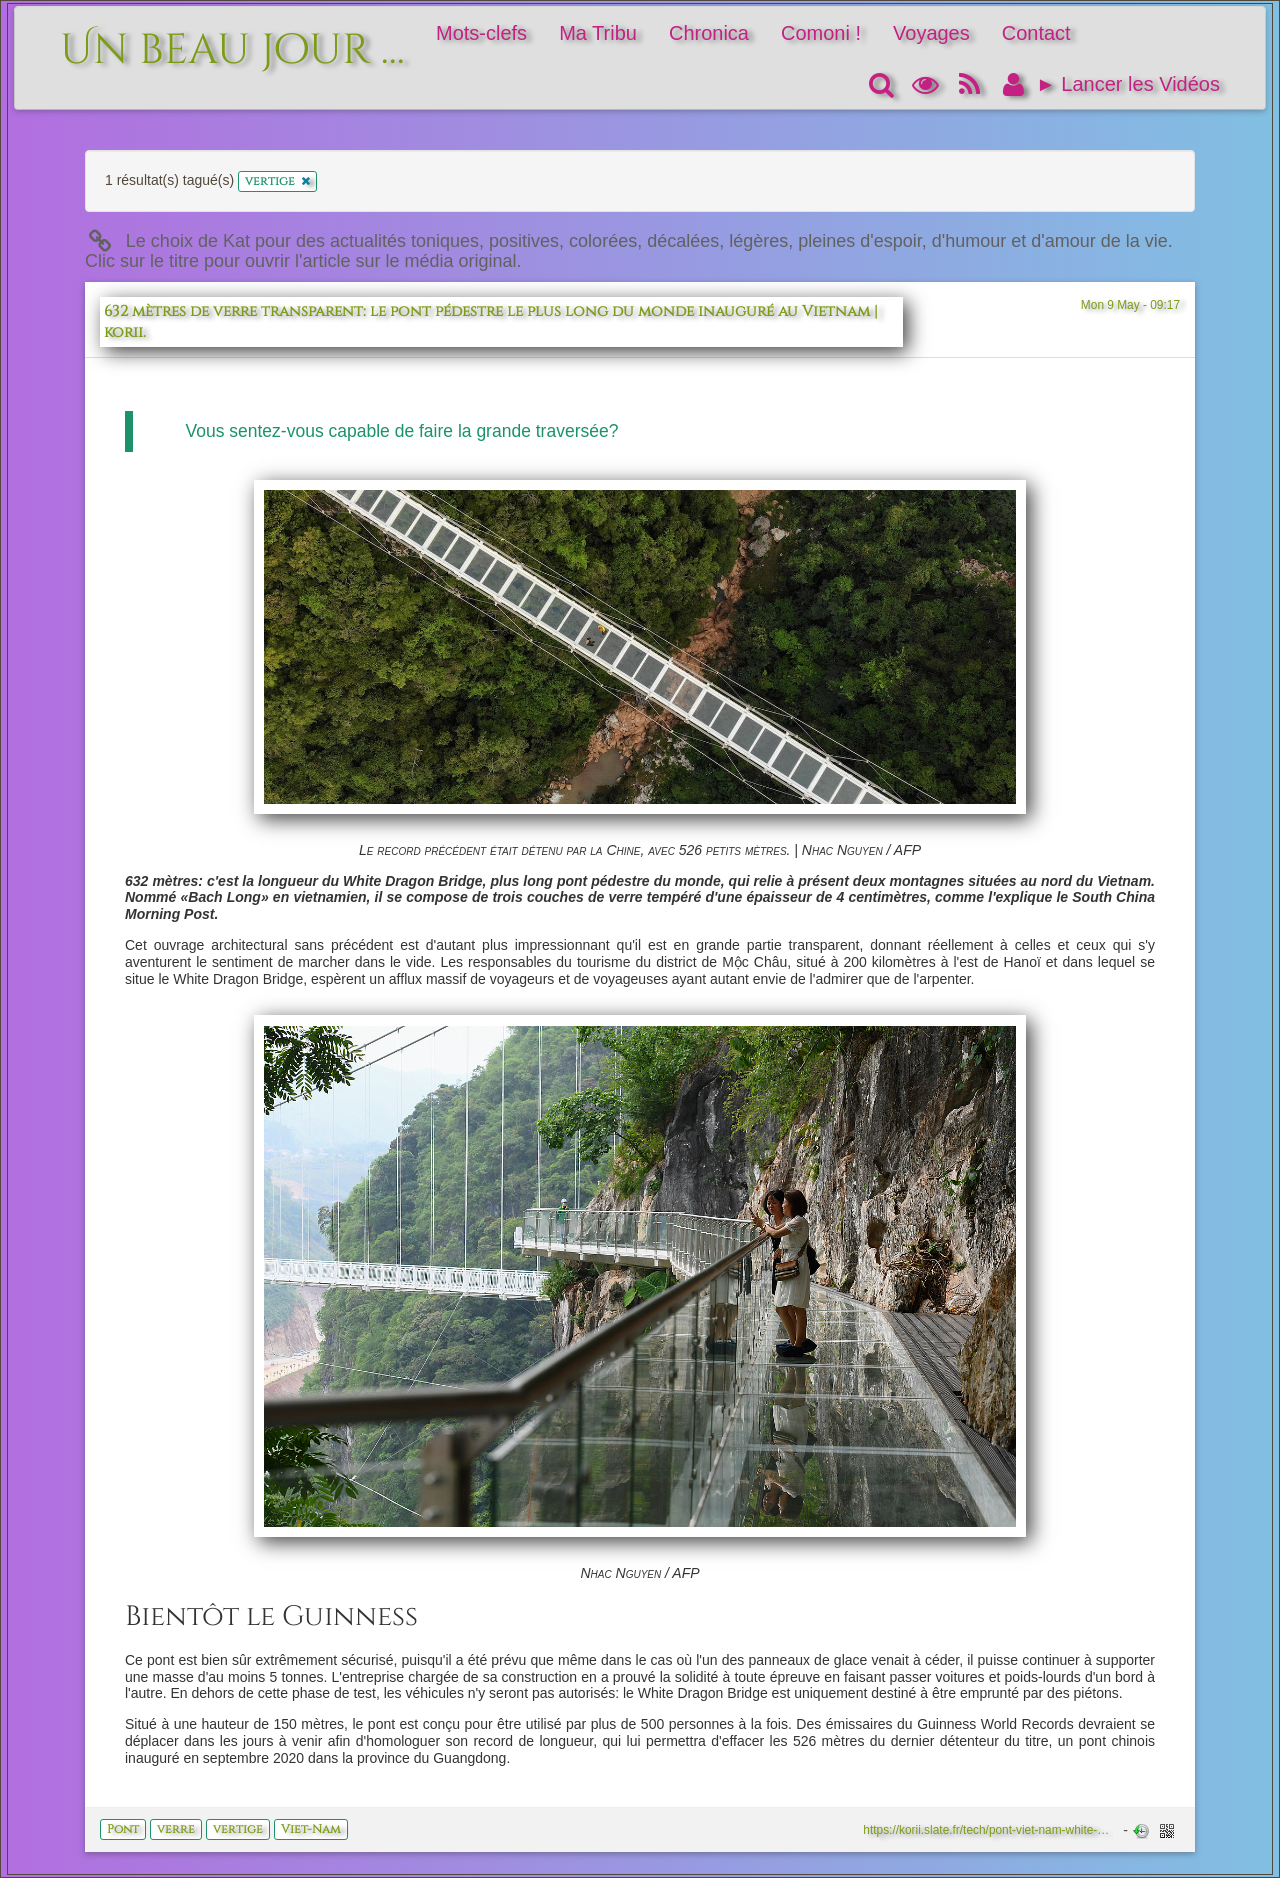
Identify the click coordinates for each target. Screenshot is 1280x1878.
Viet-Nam (311, 1829)
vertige (238, 1829)
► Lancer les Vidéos (1128, 84)
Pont (123, 1829)
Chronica (709, 33)
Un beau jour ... (232, 39)
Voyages (931, 33)
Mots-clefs (481, 33)
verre (176, 1829)
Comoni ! (821, 33)
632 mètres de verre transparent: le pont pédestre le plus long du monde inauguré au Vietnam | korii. (491, 322)
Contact (1036, 33)
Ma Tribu (598, 33)
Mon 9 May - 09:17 (1130, 305)
